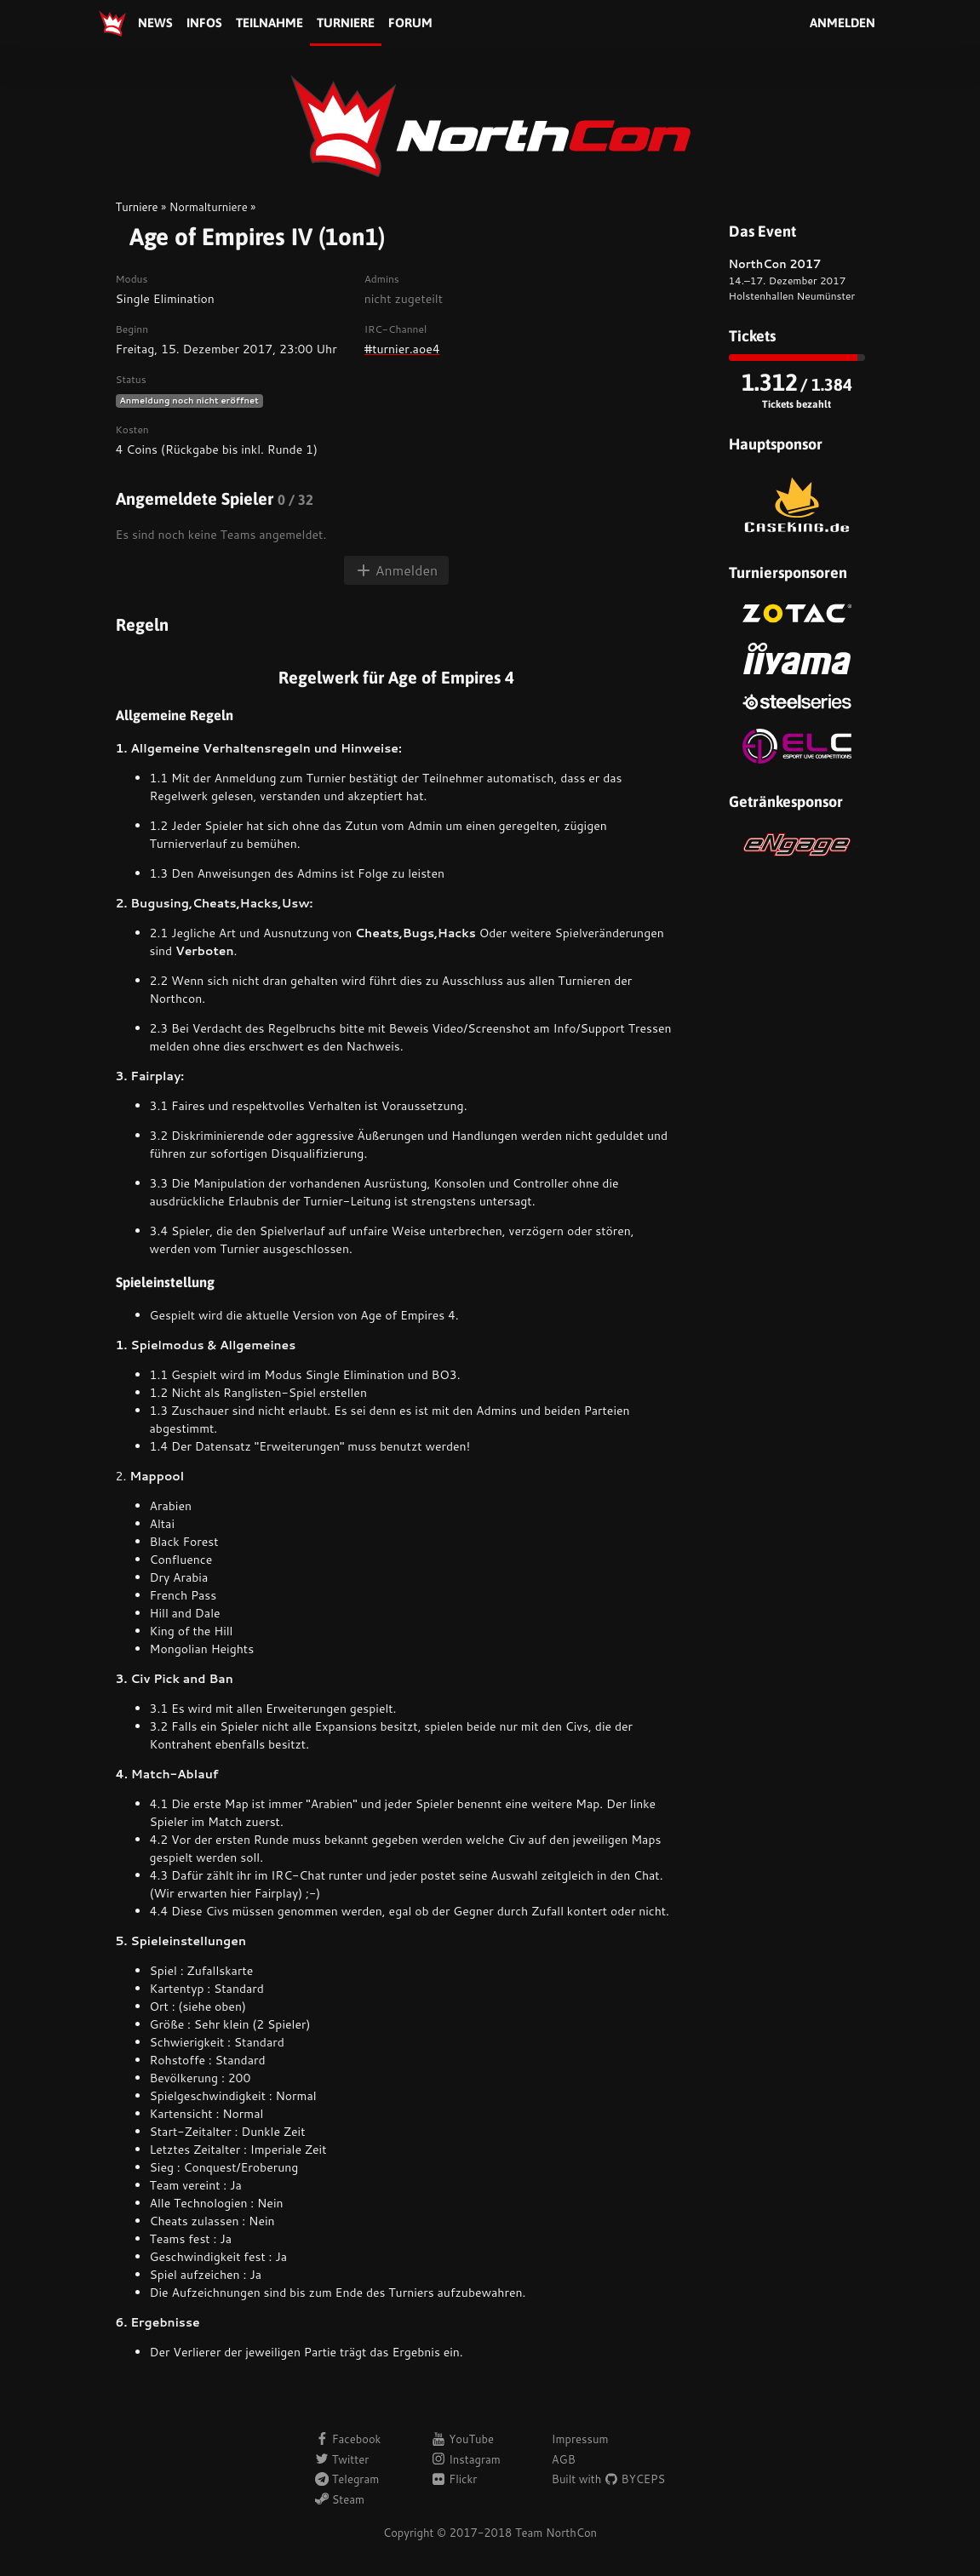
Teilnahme (269, 22)
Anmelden (842, 22)
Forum (410, 22)
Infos (204, 22)
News (155, 22)
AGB (564, 2459)
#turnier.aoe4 (402, 349)
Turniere (346, 22)
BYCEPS (635, 2479)
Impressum (580, 2439)
